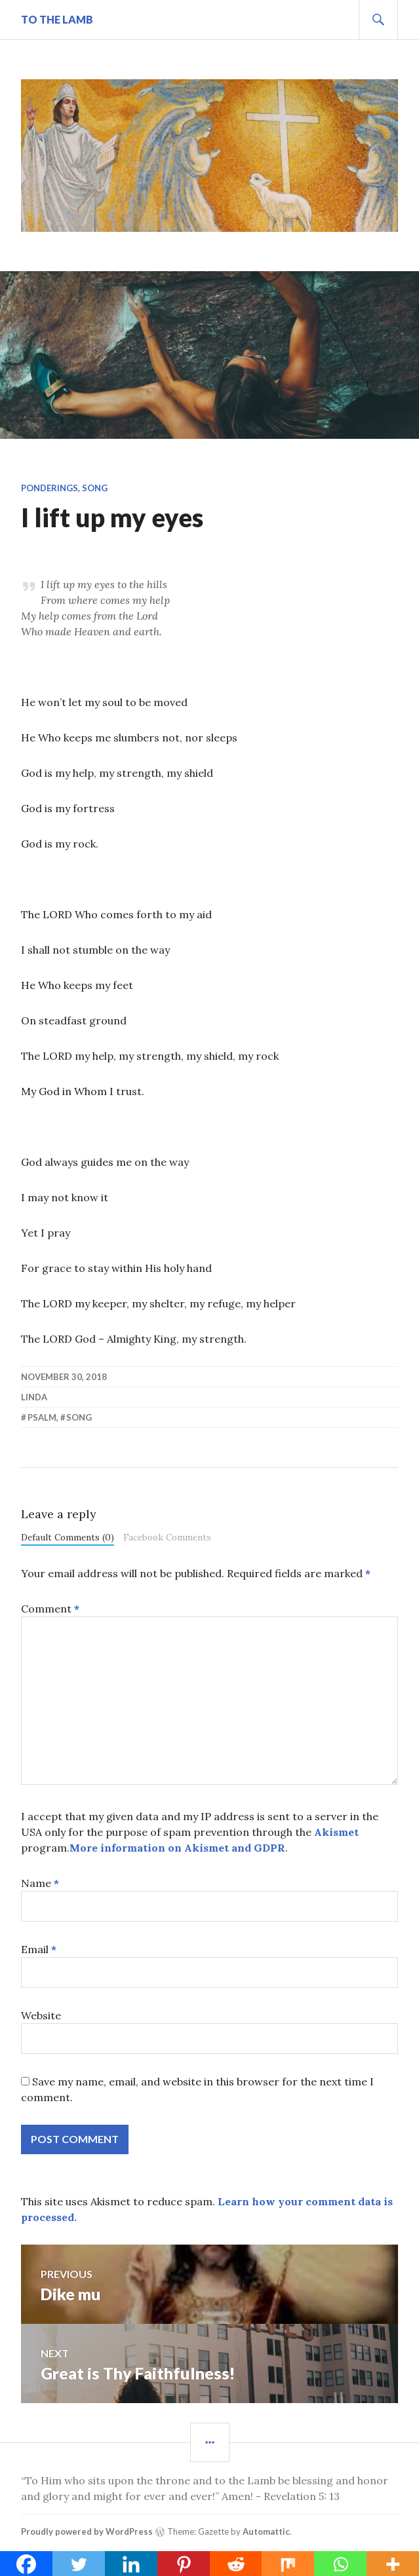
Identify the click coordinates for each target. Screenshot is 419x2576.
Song (95, 488)
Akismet (336, 1832)
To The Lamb (57, 19)
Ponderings (49, 488)
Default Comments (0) (67, 1537)
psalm (42, 1417)
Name (40, 1883)
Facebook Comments (167, 1537)
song (79, 1417)
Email (38, 1949)
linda (34, 1397)
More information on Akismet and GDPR (177, 1847)
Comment (50, 1608)
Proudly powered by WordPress (87, 2531)
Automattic (266, 2531)
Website (41, 2015)
